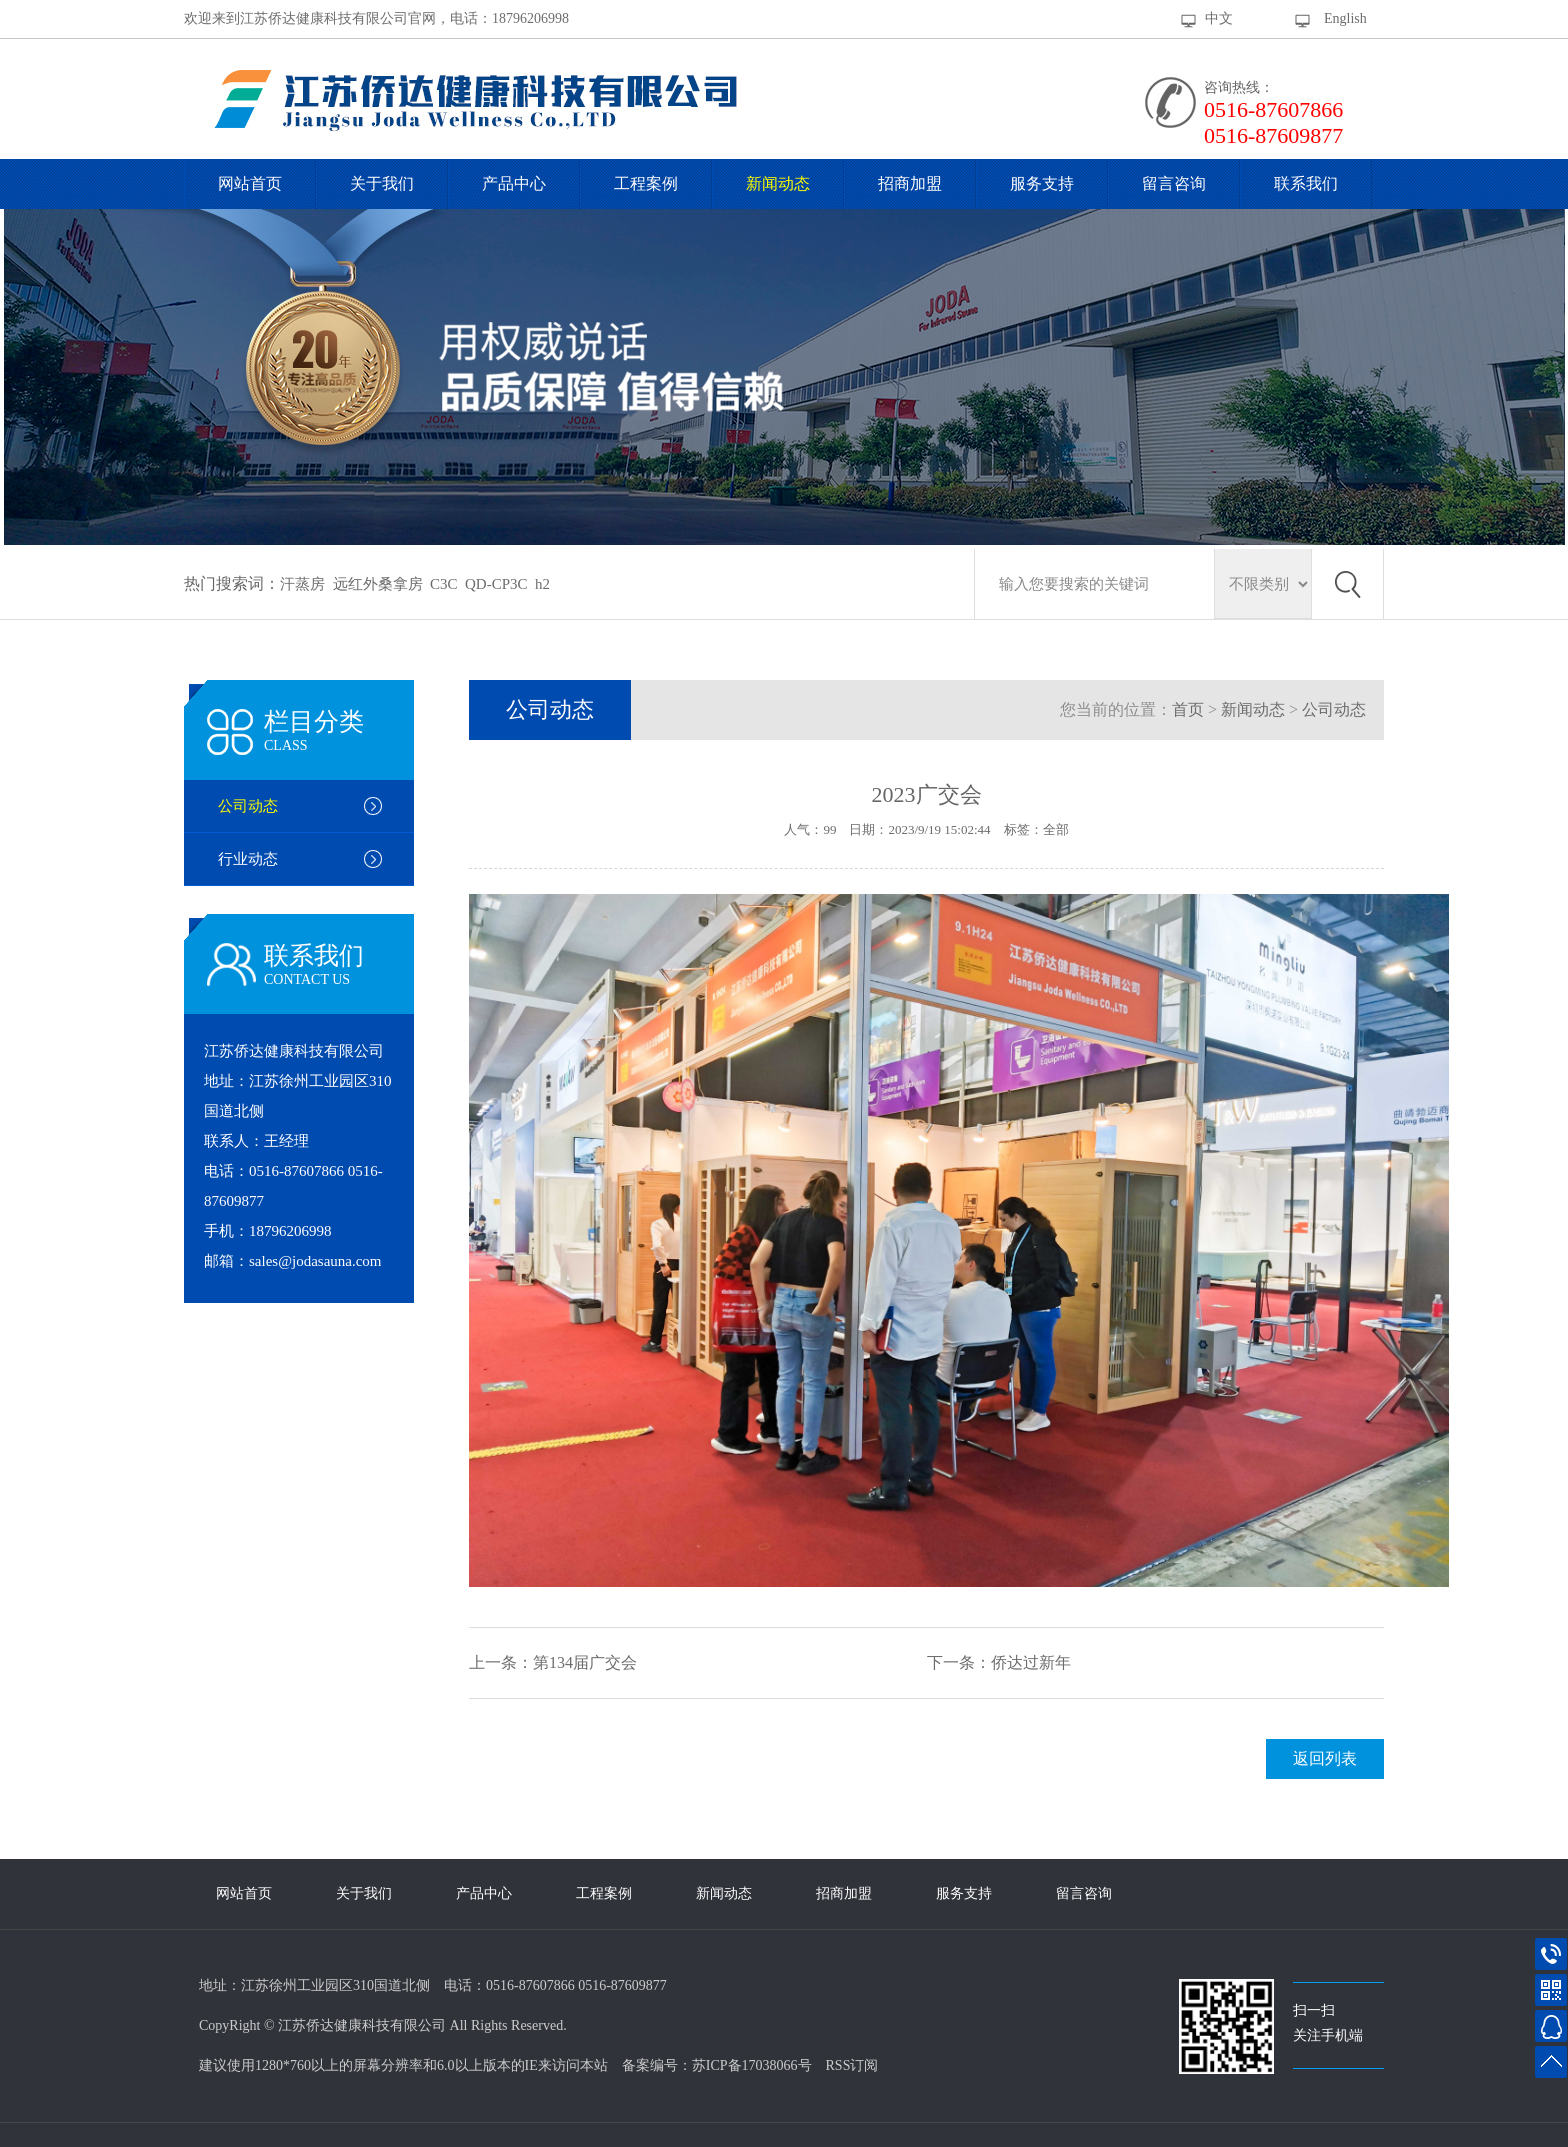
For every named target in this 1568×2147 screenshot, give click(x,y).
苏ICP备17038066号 (752, 2065)
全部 (1056, 829)
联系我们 (1306, 183)
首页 (1188, 709)
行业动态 (248, 859)
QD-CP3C (496, 584)
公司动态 (248, 806)
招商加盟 (910, 183)
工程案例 (646, 183)
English (1345, 18)
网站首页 (250, 183)
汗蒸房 (302, 584)
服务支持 (1042, 183)
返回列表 (1325, 1758)
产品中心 (514, 183)
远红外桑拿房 (378, 584)
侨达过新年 (1031, 1662)
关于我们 (382, 183)
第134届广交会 (585, 1662)
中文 (1219, 18)
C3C (444, 584)
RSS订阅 (852, 2065)
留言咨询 (1174, 183)
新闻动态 (778, 183)
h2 (542, 584)
